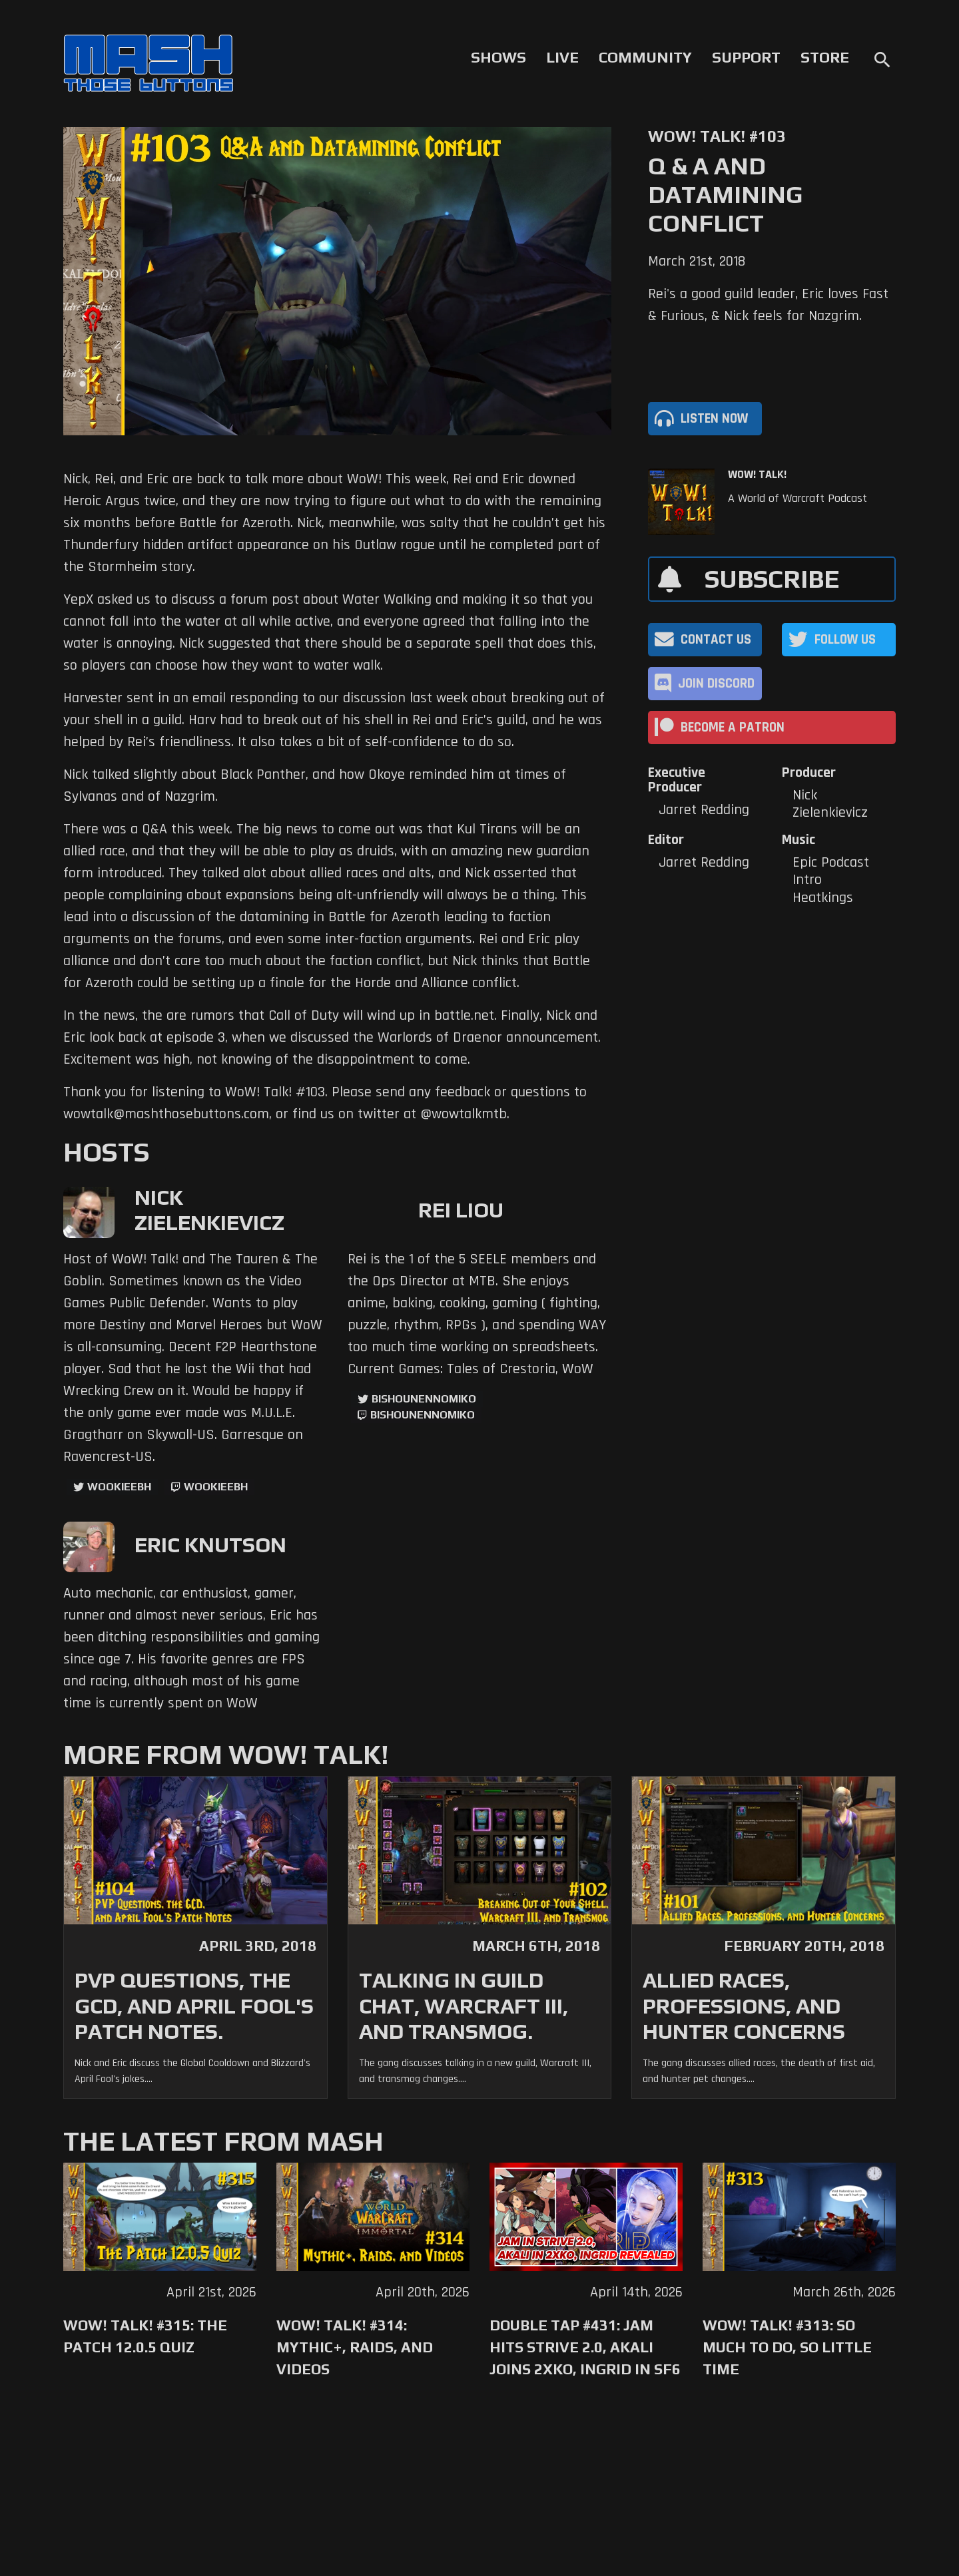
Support (746, 57)
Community (645, 57)
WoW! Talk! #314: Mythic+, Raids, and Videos (354, 2347)
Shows (498, 57)
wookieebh (216, 1486)
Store (824, 57)
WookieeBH (119, 1486)
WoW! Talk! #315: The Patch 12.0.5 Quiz (145, 2336)
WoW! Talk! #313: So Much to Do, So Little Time (787, 2347)
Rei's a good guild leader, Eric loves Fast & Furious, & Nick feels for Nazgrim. (768, 305)
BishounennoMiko (424, 1399)
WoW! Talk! (757, 475)
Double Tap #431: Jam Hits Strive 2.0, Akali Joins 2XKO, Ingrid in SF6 (585, 2347)
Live (562, 57)
